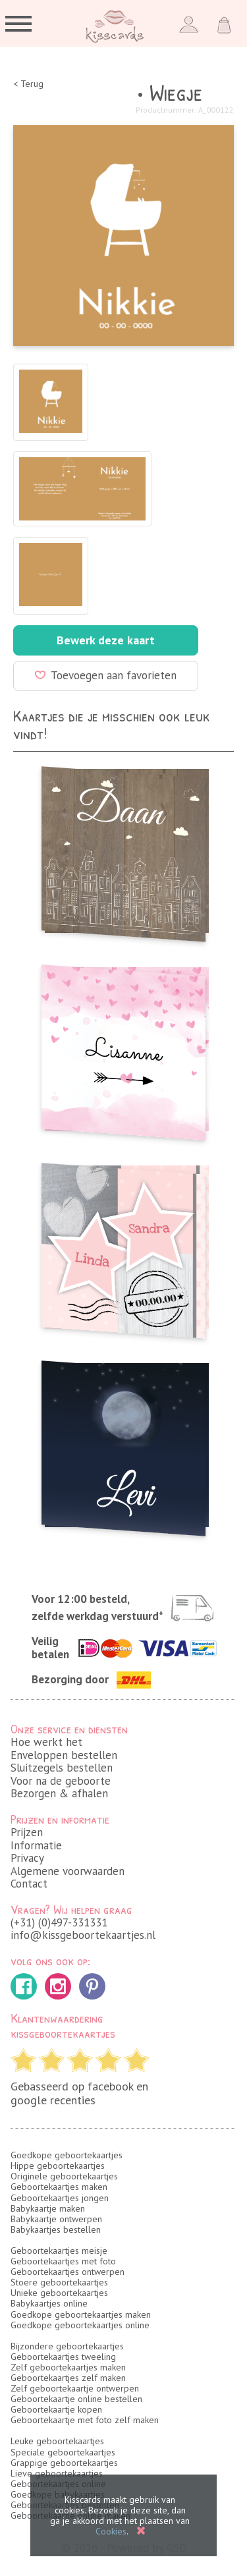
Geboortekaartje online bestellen (76, 2399)
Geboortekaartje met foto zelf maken (85, 2420)
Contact (29, 1883)
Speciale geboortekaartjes (63, 2452)
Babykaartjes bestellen (56, 2229)
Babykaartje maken (48, 2208)
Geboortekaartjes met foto (63, 2261)
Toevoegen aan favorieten (106, 675)
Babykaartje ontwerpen (56, 2219)
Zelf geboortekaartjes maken (68, 2367)
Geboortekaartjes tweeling (63, 2357)
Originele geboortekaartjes (64, 2176)
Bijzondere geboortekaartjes (67, 2346)
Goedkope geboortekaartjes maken (81, 2314)
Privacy (27, 1858)
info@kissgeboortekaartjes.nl (83, 1935)
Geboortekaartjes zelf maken (68, 2378)
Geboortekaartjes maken (59, 2187)
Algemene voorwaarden (67, 1871)
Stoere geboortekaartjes (59, 2282)
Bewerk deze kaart (106, 640)
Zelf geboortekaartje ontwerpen (75, 2388)
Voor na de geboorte (61, 1781)
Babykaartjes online (49, 2303)
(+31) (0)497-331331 (59, 1922)
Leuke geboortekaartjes (57, 2441)
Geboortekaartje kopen (56, 2409)
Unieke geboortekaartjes (59, 2293)
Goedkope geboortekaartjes (67, 2155)
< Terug (28, 84)
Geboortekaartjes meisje (59, 2250)
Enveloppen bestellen (64, 1755)
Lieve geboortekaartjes (57, 2473)
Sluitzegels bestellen (62, 1767)
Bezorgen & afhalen (59, 1793)
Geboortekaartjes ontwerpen (67, 2272)
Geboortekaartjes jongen (60, 2198)
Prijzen (27, 1832)
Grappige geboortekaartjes (64, 2463)
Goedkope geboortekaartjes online (80, 2325)
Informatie (36, 1845)
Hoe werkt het (46, 1742)
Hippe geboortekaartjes (58, 2165)
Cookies (111, 2531)
